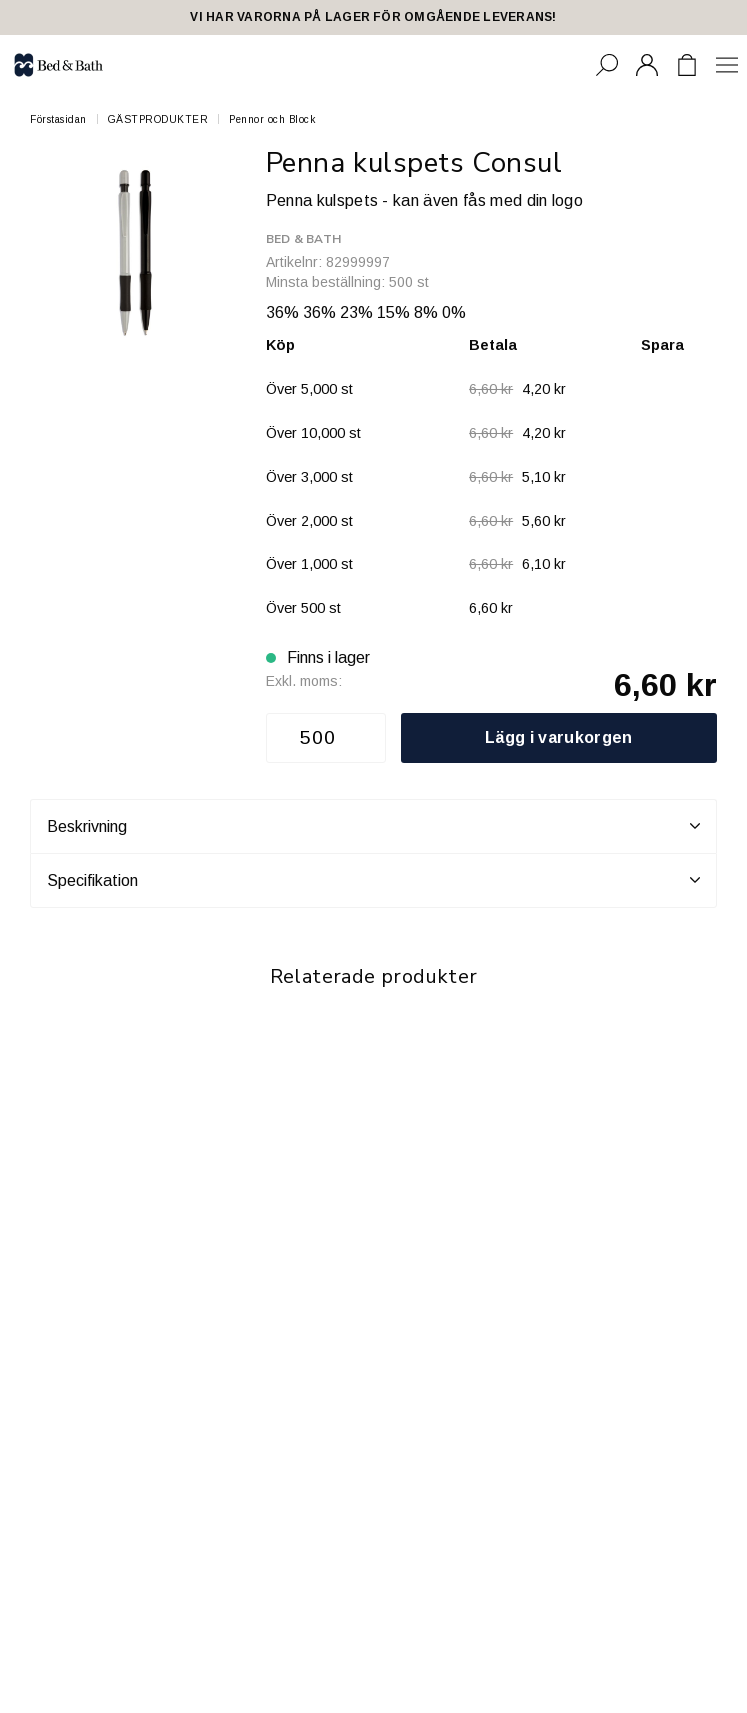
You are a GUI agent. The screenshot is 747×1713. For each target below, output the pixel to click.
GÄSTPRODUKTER (158, 119)
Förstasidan (58, 119)
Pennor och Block (272, 119)
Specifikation (373, 880)
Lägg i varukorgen (558, 737)
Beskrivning (373, 826)
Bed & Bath (303, 239)
